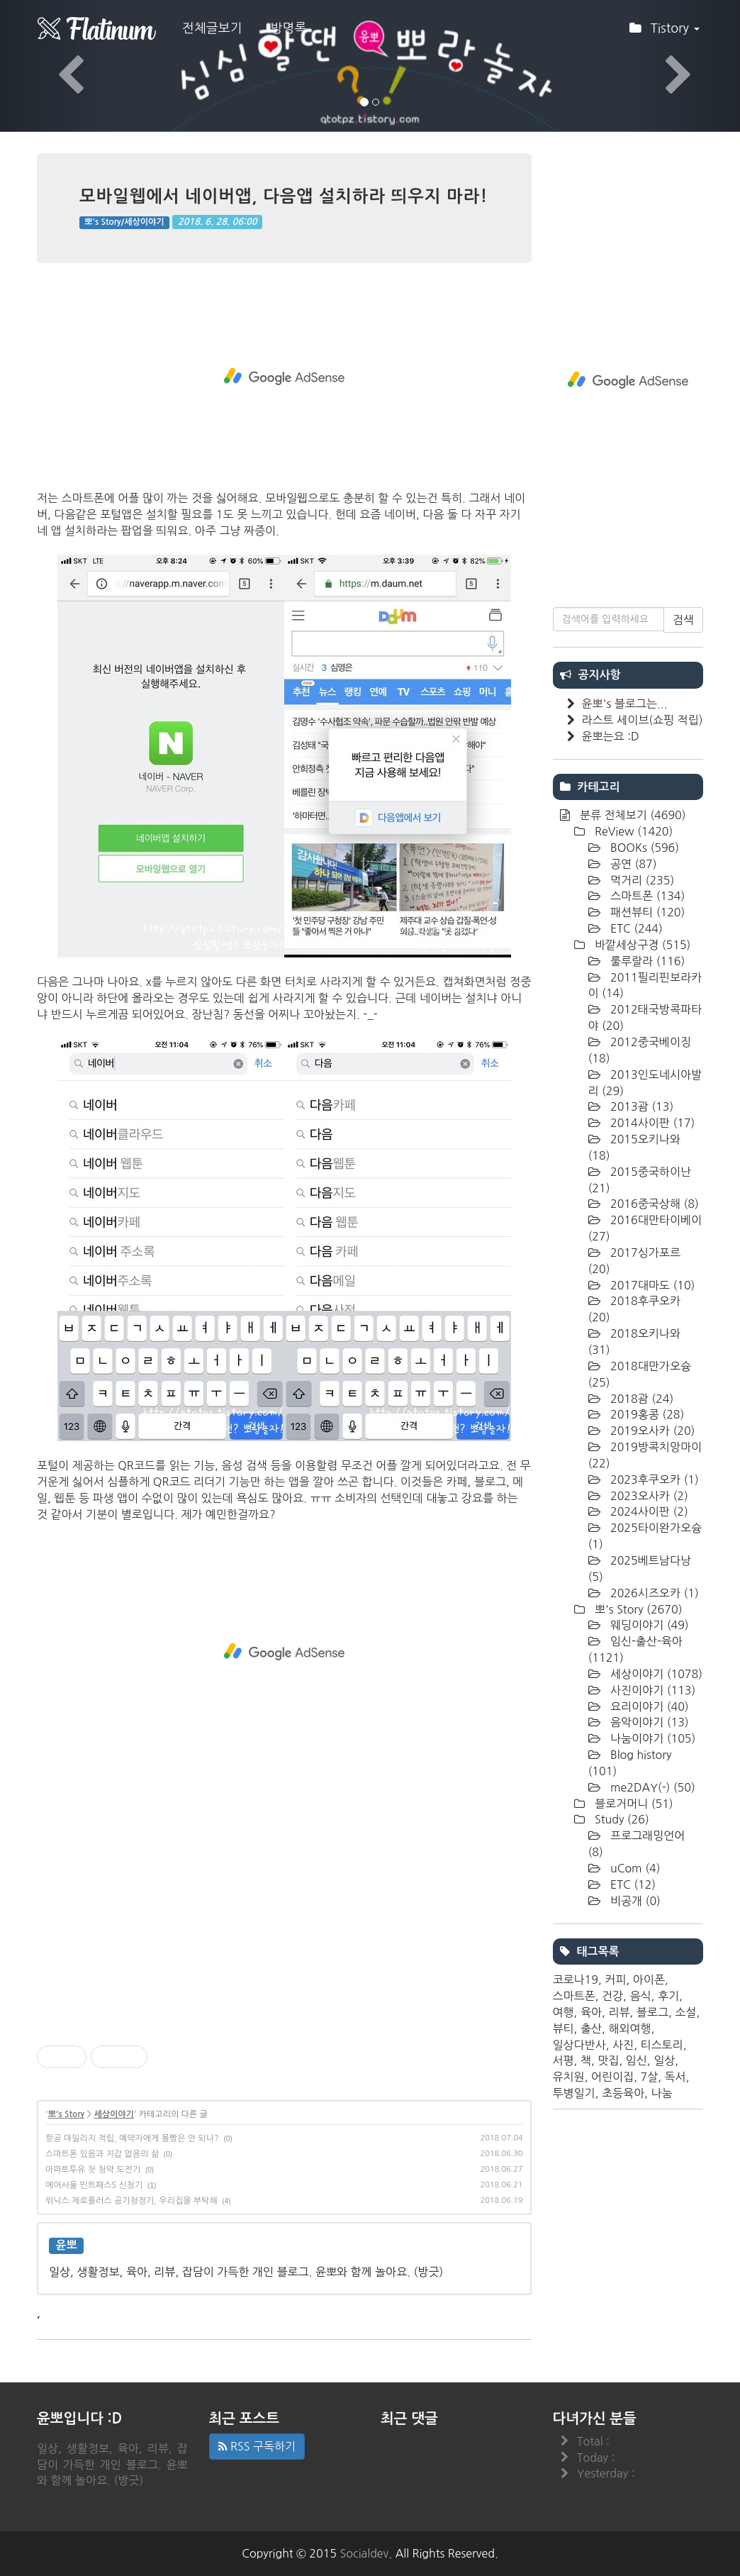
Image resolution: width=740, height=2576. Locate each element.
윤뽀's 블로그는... (625, 703)
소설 (685, 2012)
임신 (636, 2060)
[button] (55, 66)
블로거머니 (632, 1803)
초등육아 (623, 2093)
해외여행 (629, 2028)
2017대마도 (651, 1285)
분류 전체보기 (631, 815)
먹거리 (641, 880)
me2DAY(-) (651, 1787)
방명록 (289, 28)
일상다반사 (579, 2044)
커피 (615, 1979)
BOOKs (643, 847)
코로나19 (576, 1979)
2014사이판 (651, 1122)
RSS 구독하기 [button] (257, 2446)
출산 (591, 2028)
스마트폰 (646, 895)
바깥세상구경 (641, 944)
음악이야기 (648, 1722)
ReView (632, 831)
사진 (623, 2044)
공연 (632, 864)
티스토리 (661, 2044)
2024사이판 (647, 1511)
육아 (591, 2012)
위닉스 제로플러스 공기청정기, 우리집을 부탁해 (131, 2201)
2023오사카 (647, 1495)
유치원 (569, 2076)
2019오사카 (651, 1430)
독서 (675, 2076)
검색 (683, 620)
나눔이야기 (651, 1738)
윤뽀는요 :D (610, 736)
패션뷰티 (646, 912)
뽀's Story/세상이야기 (124, 222)
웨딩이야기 (648, 1625)
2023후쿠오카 (653, 1479)
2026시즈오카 (653, 1593)
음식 (640, 1996)
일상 (664, 2060)
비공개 (634, 1900)
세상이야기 (113, 2114)
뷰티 (563, 2028)
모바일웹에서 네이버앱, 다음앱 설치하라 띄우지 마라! (283, 196)
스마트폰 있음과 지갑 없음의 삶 (102, 2154)
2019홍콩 (646, 1414)
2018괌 (640, 1398)
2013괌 (640, 1106)
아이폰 (649, 1979)
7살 (649, 2076)
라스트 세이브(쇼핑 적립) (642, 720)
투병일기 (574, 2093)
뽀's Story (66, 2114)
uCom (634, 1868)
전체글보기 (212, 28)
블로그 (652, 2012)
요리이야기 (648, 1706)
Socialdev (364, 2553)
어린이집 (612, 2076)
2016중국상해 (653, 1203)
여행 (563, 2012)
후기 (668, 1996)
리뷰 (618, 2012)
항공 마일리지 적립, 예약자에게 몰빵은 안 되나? (132, 2138)
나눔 (662, 2093)
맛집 (608, 2060)
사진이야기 (651, 1690)
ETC (635, 928)
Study (620, 1819)
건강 (612, 1996)
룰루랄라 (646, 961)
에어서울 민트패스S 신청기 (93, 2185)
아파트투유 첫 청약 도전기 (92, 2169)
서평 (563, 2060)
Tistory (664, 32)
